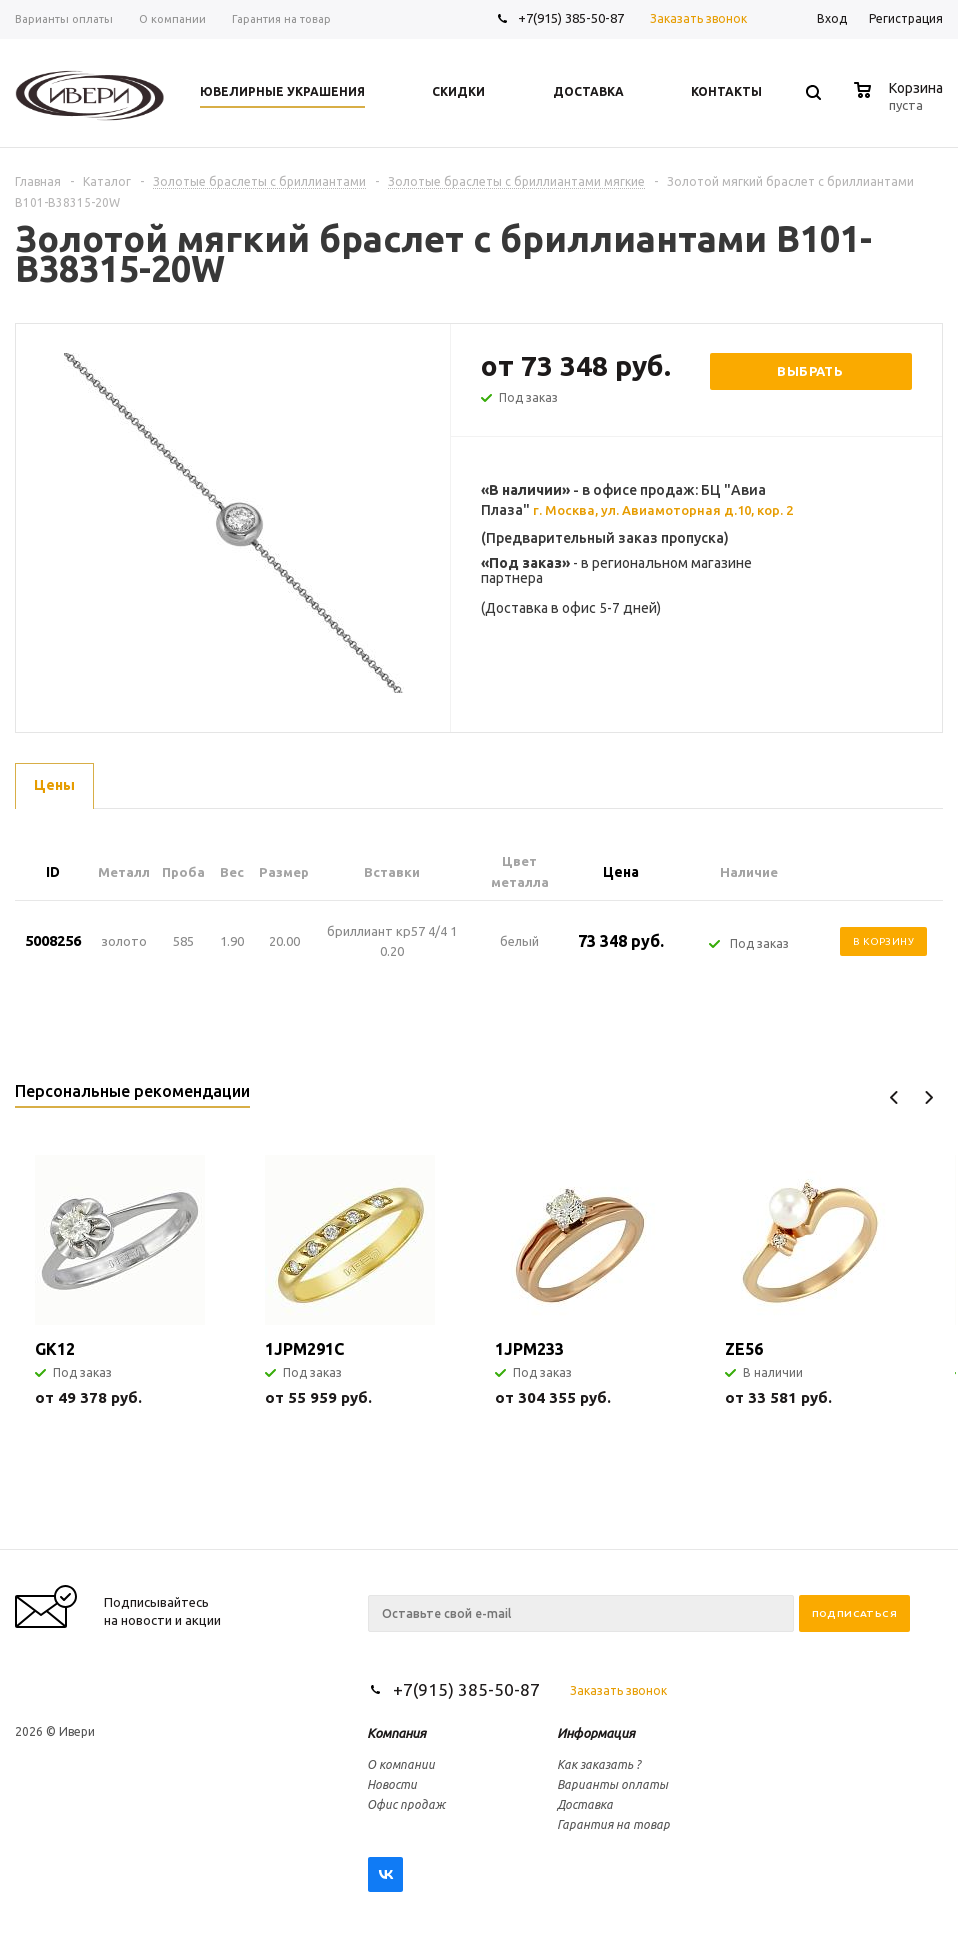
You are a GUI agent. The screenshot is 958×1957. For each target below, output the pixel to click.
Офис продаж (406, 1804)
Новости (392, 1784)
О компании (401, 1764)
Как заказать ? (599, 1764)
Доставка (585, 1804)
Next (928, 1097)
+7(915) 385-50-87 (572, 18)
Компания (396, 1733)
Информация (596, 1733)
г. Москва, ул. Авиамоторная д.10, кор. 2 (663, 510)
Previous (894, 1097)
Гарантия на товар (613, 1824)
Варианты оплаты (612, 1784)
